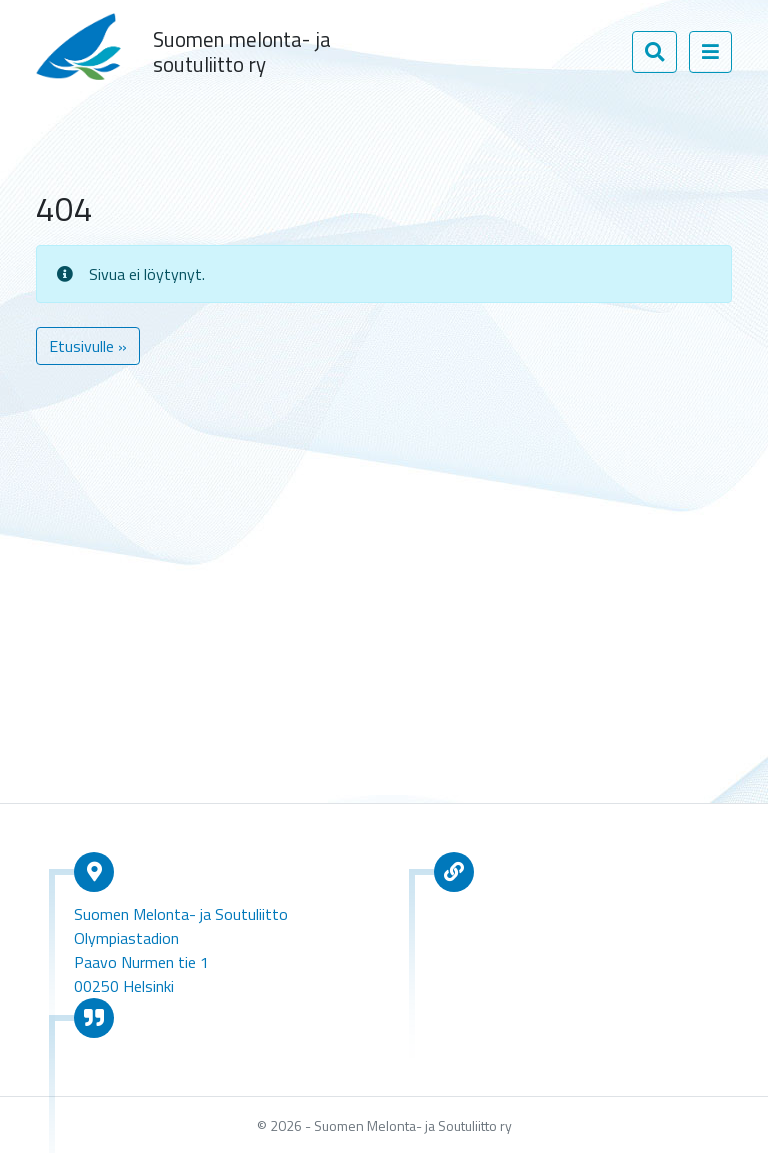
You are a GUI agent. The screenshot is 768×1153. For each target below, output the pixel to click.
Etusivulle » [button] (88, 346)
